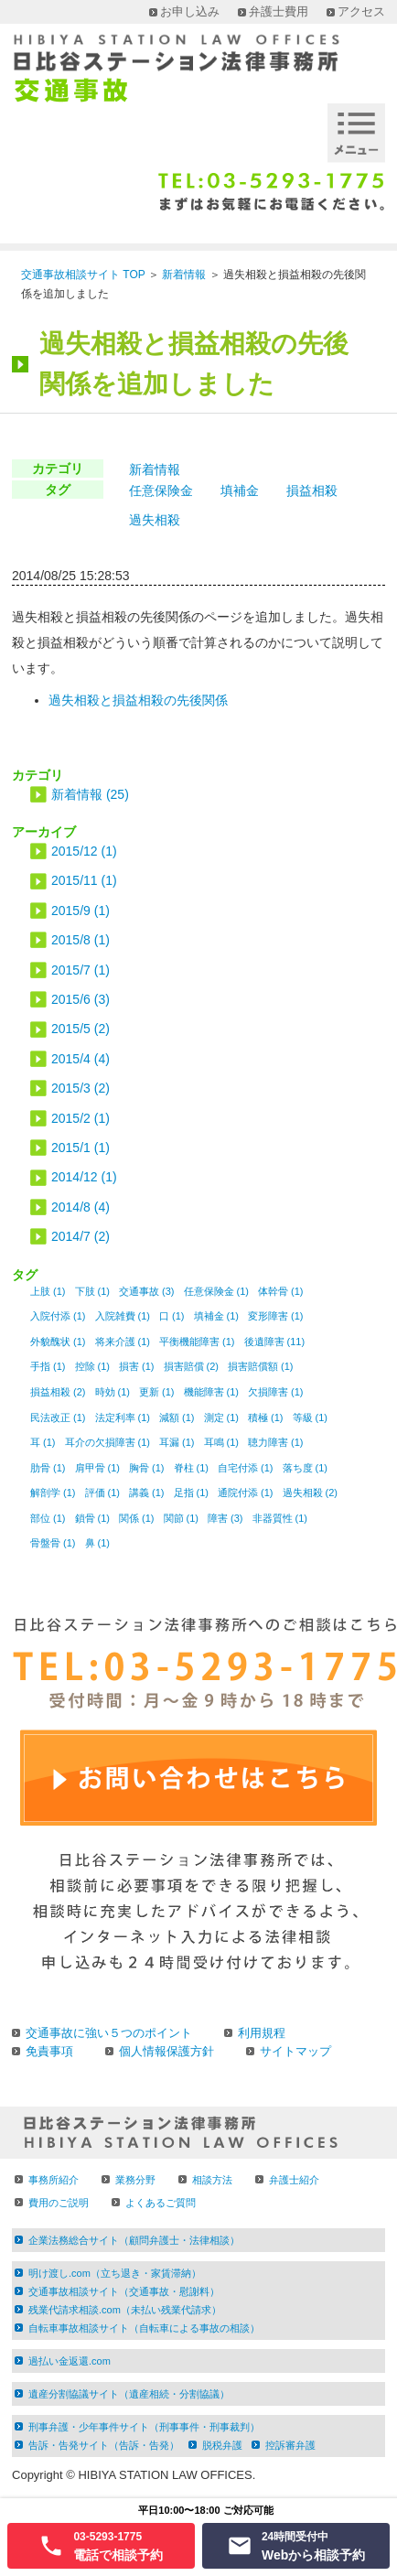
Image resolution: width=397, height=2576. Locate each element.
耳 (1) (43, 1442)
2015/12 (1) (84, 851)
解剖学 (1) (53, 1492)
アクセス (361, 11)
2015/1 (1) (80, 1147)
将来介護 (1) (123, 1341)
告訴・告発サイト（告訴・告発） (103, 2445)
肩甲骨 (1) (98, 1467)
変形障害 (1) (276, 1315)
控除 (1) (93, 1366)
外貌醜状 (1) (58, 1341)
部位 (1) (48, 1518)
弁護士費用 (278, 11)
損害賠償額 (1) (261, 1366)
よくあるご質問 (160, 2202)
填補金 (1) (217, 1315)
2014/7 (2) (80, 1236)
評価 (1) (103, 1492)
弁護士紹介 (294, 2179)
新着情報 (184, 274)
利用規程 (261, 2033)
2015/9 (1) (80, 910)
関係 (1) (137, 1518)
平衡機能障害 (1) (197, 1341)
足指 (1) (191, 1492)
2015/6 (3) (80, 999)
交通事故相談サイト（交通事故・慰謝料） (124, 2291)
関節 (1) (181, 1518)
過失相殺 (154, 519)
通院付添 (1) (246, 1492)
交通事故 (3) (147, 1291)
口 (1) (172, 1315)
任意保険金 (161, 490)
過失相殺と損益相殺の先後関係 (138, 700)
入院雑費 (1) (123, 1315)
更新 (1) (157, 1391)
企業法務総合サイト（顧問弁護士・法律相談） (134, 2240)
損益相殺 (312, 490)
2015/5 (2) (80, 1028)
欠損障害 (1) (276, 1391)
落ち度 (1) (305, 1467)
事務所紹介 (53, 2179)
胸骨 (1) (147, 1467)
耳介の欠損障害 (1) (108, 1442)
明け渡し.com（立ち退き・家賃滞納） (114, 2273)
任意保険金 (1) (217, 1291)
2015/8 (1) (80, 939)
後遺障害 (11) (275, 1341)
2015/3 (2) (80, 1088)
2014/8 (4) (80, 1207)
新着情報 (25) (90, 794)
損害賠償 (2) (192, 1366)
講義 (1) (147, 1492)
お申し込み (190, 11)
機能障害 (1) (212, 1391)
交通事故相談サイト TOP (83, 274)
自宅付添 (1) (246, 1467)
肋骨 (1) (48, 1467)
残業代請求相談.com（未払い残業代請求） (124, 2309)
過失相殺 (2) (310, 1492)
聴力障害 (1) (276, 1442)
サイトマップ (295, 2051)
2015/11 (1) (84, 880)
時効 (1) (113, 1391)
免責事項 (49, 2051)
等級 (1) (310, 1417)
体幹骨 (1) (281, 1291)
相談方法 (212, 2179)
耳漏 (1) (177, 1442)
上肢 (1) (48, 1291)
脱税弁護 (222, 2445)
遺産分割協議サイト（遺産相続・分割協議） (129, 2393)
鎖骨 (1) (93, 1518)
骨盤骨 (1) (53, 1542)
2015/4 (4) (80, 1058)
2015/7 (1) (80, 970)
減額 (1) (177, 1417)
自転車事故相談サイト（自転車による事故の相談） (144, 2328)
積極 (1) (266, 1417)
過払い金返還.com (69, 2360)
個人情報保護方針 (166, 2051)
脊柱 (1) (191, 1467)
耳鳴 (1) (222, 1442)
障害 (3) (225, 1518)
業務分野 (135, 2179)
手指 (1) (48, 1366)
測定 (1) (222, 1417)
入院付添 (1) (58, 1315)
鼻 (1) (98, 1542)
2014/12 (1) (84, 1176)
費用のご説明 (58, 2202)
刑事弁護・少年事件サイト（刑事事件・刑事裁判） (144, 2426)
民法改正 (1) (58, 1417)
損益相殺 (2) (58, 1391)
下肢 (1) (93, 1291)
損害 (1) (137, 1366)
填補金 (239, 490)
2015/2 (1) (80, 1118)
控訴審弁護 (290, 2445)
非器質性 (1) (280, 1518)
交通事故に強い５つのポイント (109, 2033)
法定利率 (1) (123, 1417)
